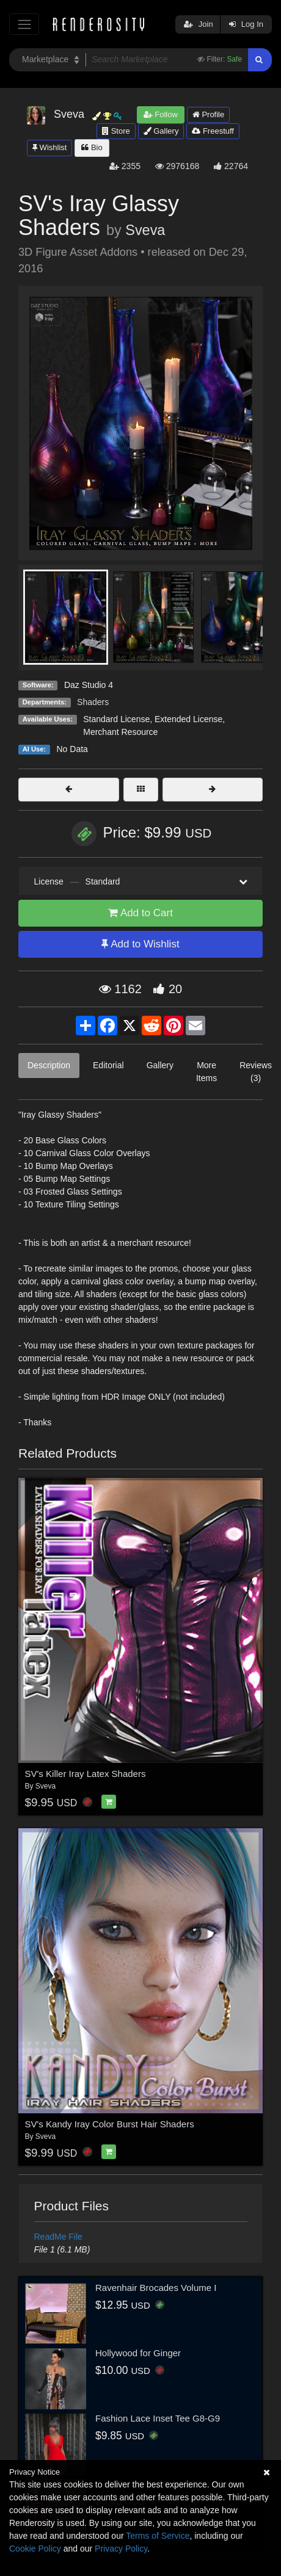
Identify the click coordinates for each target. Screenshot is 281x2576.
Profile (208, 114)
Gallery (161, 131)
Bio (91, 147)
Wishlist (49, 147)
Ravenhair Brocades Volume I (155, 2287)
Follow (161, 114)
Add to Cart (140, 913)
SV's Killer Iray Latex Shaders (85, 1773)
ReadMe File (58, 2236)
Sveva (145, 230)
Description (48, 1065)
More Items (206, 1071)
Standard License (116, 719)
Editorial (108, 1065)
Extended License (188, 719)
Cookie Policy (35, 2548)
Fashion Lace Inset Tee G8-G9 (157, 2418)
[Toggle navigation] (24, 24)
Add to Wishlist (140, 944)
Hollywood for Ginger (138, 2353)
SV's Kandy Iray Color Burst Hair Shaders (109, 2124)
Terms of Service (157, 2536)
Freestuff (213, 131)
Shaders (93, 702)
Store (116, 131)
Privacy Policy (121, 2548)
